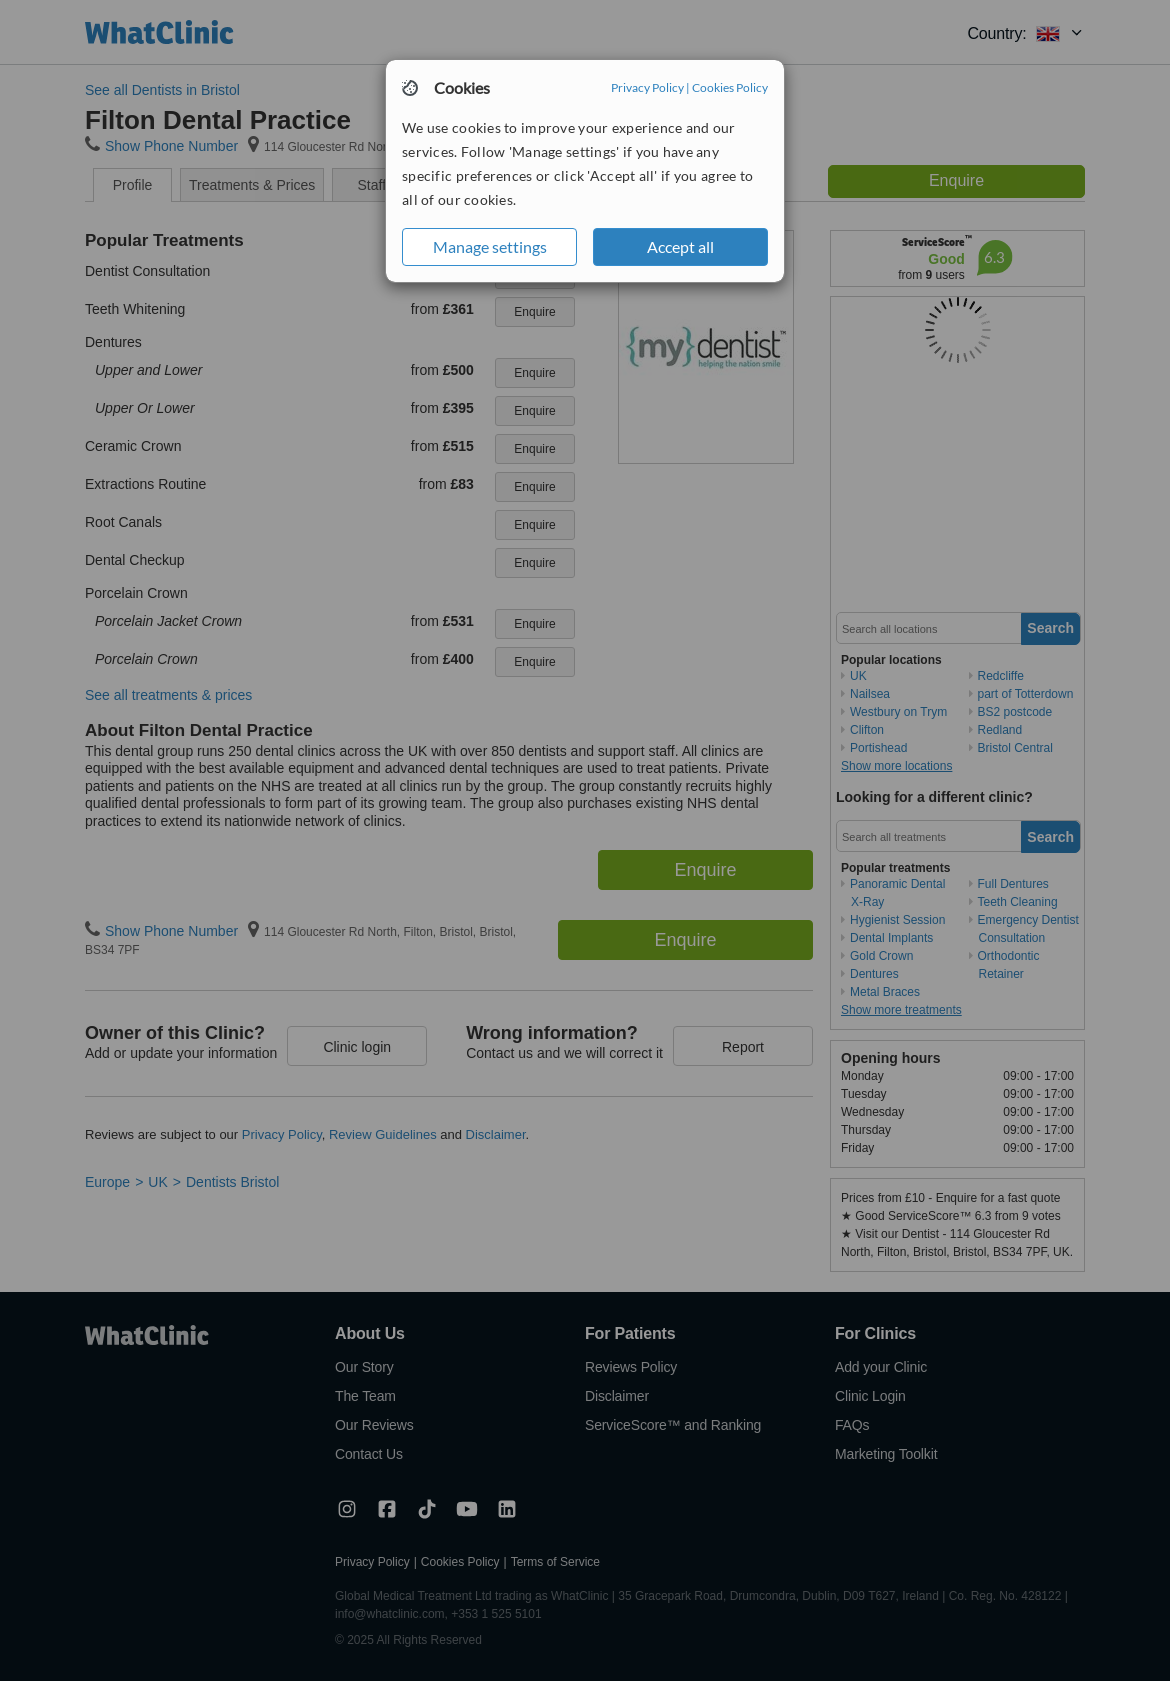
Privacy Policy (647, 87)
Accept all (680, 246)
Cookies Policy (730, 87)
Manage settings (490, 246)
